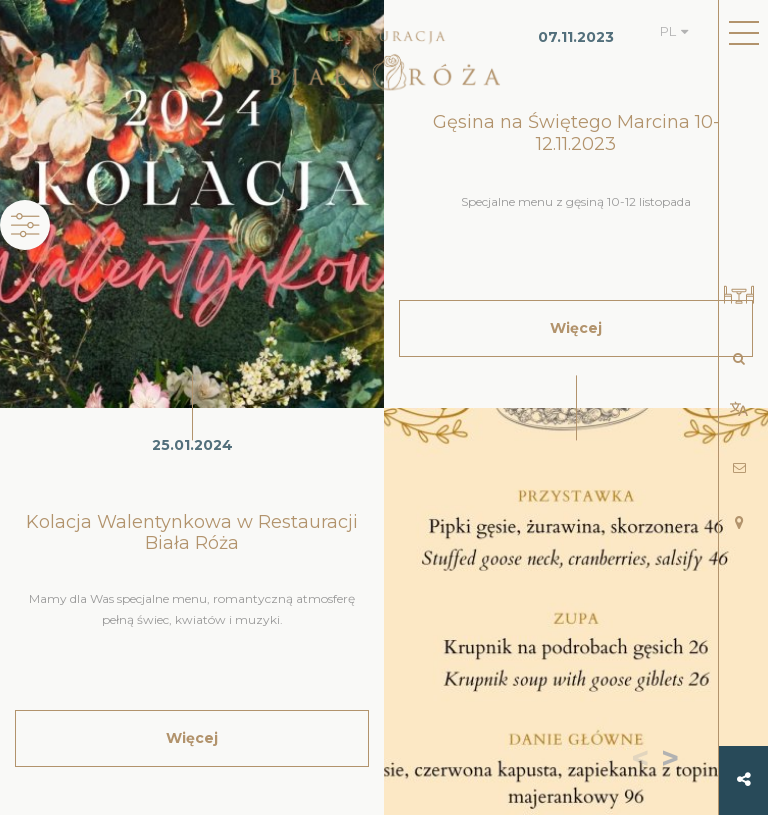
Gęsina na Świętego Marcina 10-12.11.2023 (576, 133)
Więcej (192, 738)
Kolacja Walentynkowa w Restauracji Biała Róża (192, 533)
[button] (674, 760)
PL (668, 31)
